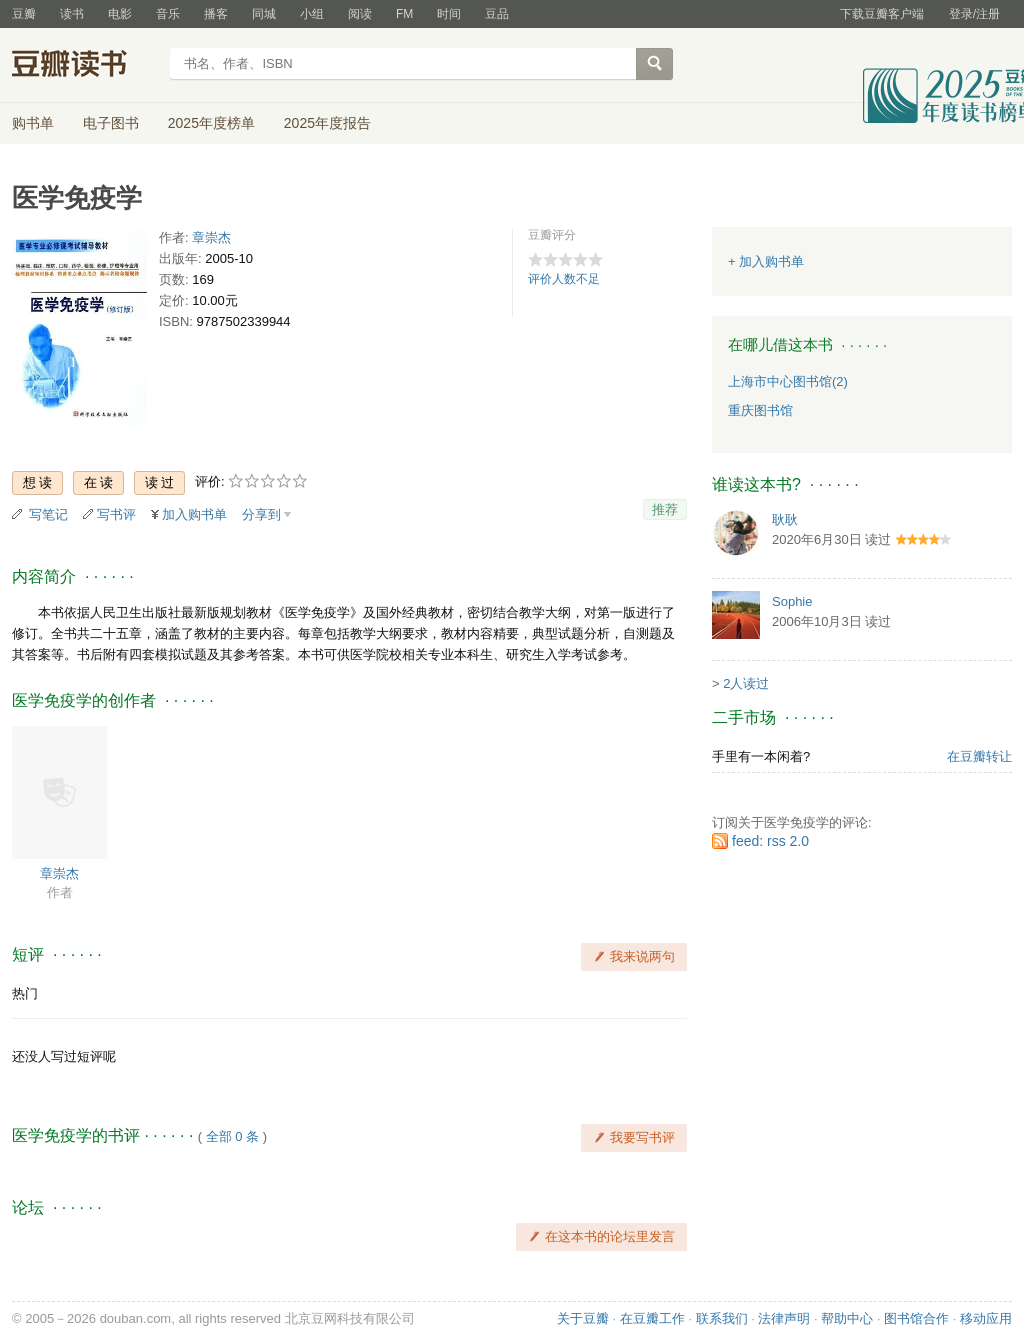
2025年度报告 (327, 123)
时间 (449, 14)
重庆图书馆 (760, 410)
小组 (312, 14)
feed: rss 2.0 (770, 841)
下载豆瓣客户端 (882, 14)
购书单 (33, 123)
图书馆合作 (916, 1318)
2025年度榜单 (211, 123)
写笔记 (48, 514)
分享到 (261, 514)
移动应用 (986, 1318)
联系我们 (722, 1318)
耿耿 (785, 519)
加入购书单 (194, 514)
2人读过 (746, 683)
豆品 (497, 14)
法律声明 (784, 1318)
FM (404, 14)
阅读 (360, 14)
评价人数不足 (564, 279)
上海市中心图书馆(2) (788, 381)
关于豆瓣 (583, 1318)
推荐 (665, 509)
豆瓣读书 (84, 66)
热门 (25, 993)
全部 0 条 (232, 1136)
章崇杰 (211, 237)
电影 (120, 14)
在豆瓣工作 (652, 1318)
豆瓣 (24, 14)
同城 (264, 14)
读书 (72, 14)
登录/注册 (974, 14)
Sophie (792, 601)
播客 (216, 14)
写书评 (116, 514)
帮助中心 (847, 1318)
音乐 (168, 14)
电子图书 (111, 123)
